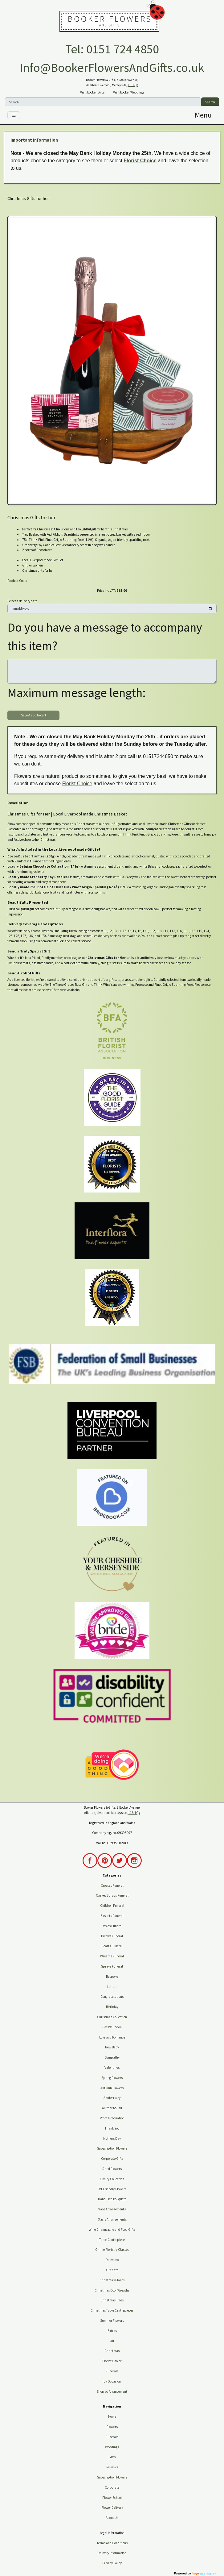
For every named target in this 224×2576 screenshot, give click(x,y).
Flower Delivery (112, 2507)
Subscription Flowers (112, 2148)
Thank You (112, 2128)
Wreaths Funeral (112, 1956)
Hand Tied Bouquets (112, 2199)
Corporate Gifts (112, 2158)
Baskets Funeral (112, 1916)
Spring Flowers (112, 2078)
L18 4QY (133, 85)
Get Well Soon (112, 2027)
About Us (112, 2518)
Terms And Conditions (112, 2543)
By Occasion (112, 2381)
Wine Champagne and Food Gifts (112, 2229)
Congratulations (112, 1996)
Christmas (112, 2351)
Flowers (112, 2427)
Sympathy (112, 2057)
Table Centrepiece (112, 2240)
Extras (112, 2331)
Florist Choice (140, 160)
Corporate (112, 2487)
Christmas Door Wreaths (112, 2290)
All (112, 2341)
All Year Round (112, 2108)
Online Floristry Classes (112, 2249)
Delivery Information (112, 2553)
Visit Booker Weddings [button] (128, 92)
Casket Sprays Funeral (112, 1895)
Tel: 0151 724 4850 (112, 49)
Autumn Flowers (112, 2088)
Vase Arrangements (112, 2209)
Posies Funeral (112, 1926)
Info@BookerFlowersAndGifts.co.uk (112, 67)
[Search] (103, 102)
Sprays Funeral (112, 1966)
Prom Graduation (112, 2118)
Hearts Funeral (112, 1946)
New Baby (112, 2047)
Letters (112, 1987)
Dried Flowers (112, 2169)
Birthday (112, 2007)
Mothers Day (112, 2138)
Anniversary (112, 2098)
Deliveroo (112, 2260)
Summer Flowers (112, 2320)
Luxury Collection (112, 2179)
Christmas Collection (112, 2017)
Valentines (112, 2067)
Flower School (112, 2497)
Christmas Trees (112, 2300)
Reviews (112, 2467)
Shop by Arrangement (112, 2391)
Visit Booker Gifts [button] (92, 92)
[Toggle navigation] (13, 115)
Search (210, 102)
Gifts (112, 2457)
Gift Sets (112, 2270)
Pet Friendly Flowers (112, 2189)
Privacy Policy (112, 2563)
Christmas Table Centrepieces (112, 2310)
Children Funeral (112, 1905)
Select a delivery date (22, 601)
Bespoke (112, 1976)
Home (112, 2416)
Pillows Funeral (112, 1936)
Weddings (112, 2447)
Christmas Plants (112, 2280)
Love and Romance (112, 2037)
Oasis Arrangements (112, 2219)
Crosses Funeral (112, 1885)
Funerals (112, 2371)
